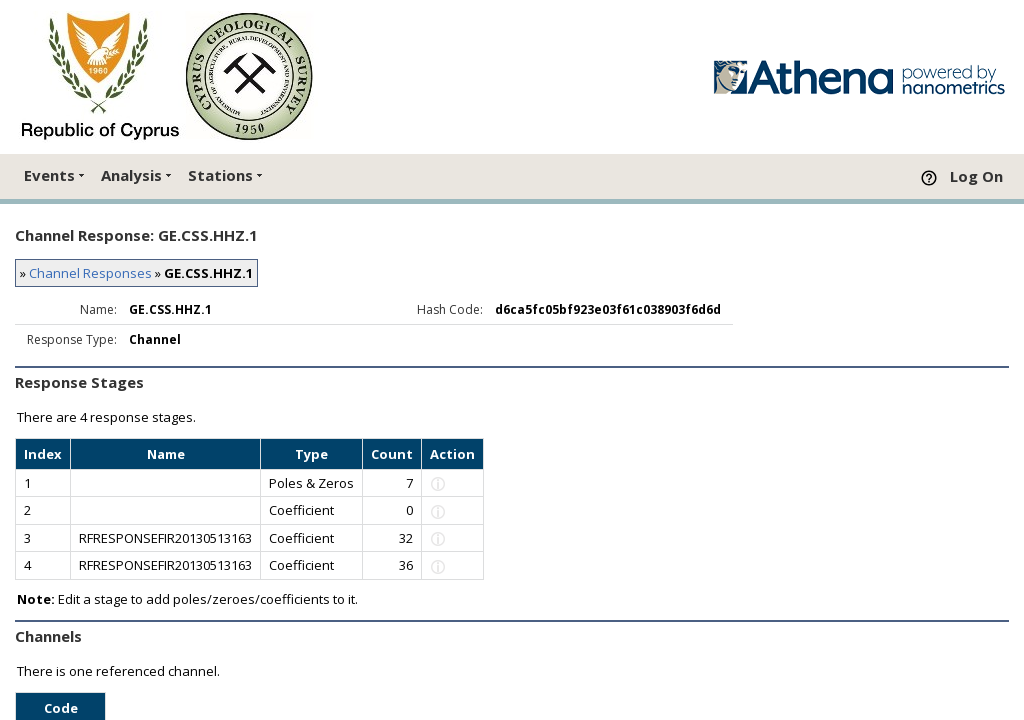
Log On (976, 176)
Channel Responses (90, 273)
